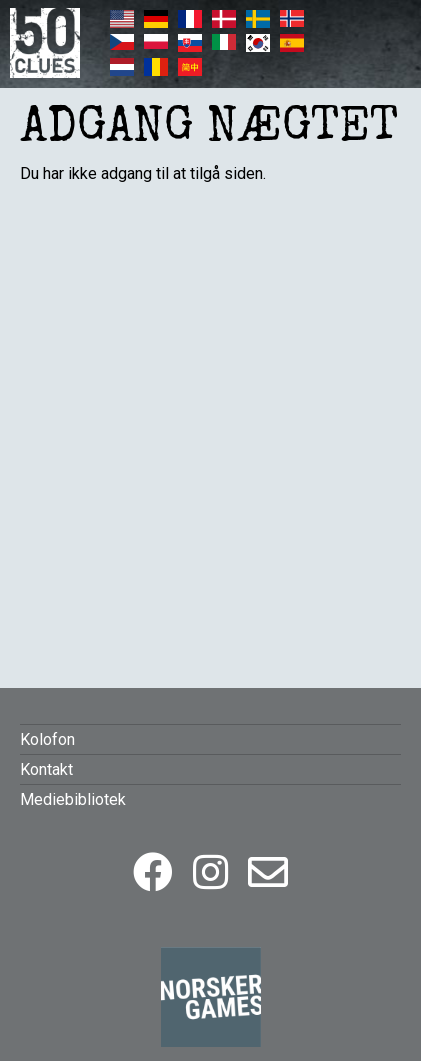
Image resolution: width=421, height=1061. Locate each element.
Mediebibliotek (73, 799)
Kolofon (47, 739)
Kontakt (46, 769)
